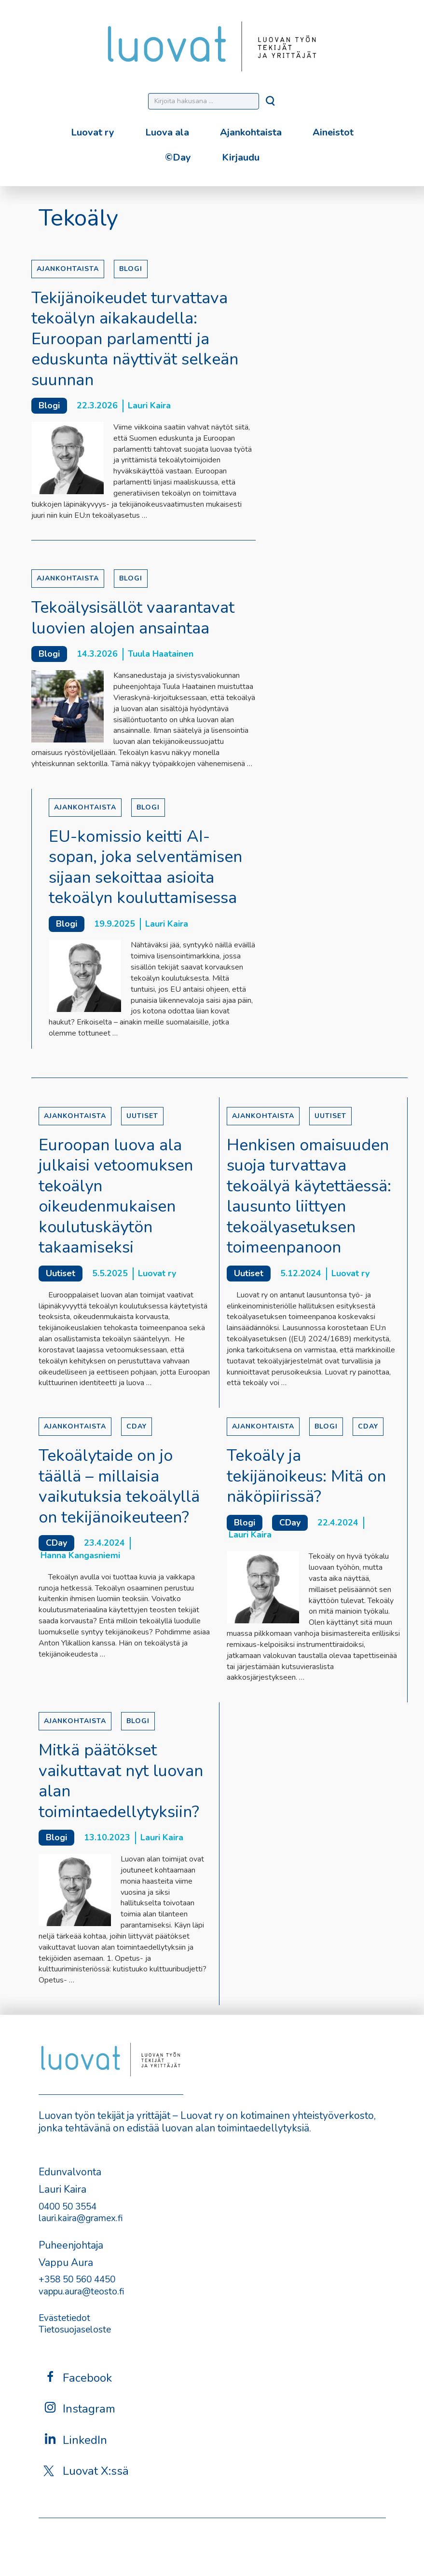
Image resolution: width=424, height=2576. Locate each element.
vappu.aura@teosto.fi (81, 2291)
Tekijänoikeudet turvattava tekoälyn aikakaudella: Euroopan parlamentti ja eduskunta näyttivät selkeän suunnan (134, 339)
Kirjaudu (241, 157)
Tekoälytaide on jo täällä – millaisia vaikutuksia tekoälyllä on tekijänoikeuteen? (119, 1486)
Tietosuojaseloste (75, 2329)
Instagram (79, 2408)
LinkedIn (75, 2440)
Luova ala (167, 132)
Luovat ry (92, 132)
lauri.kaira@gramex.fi (81, 2218)
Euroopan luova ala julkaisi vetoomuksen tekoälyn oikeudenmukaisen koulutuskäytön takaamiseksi (116, 1196)
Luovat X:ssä (86, 2471)
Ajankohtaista (251, 132)
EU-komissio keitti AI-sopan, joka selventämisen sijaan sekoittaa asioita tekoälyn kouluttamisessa (145, 867)
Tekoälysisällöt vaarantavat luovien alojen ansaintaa (132, 617)
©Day (178, 157)
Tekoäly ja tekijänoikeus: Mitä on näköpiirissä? (306, 1476)
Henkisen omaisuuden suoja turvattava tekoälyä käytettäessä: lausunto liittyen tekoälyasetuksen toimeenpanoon (309, 1196)
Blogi (130, 268)
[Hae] (271, 103)
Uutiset (142, 1115)
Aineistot (333, 132)
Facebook (77, 2378)
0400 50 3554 (67, 2206)
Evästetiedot (64, 2318)
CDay (136, 1426)
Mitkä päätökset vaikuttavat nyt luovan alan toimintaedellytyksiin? (121, 1781)
